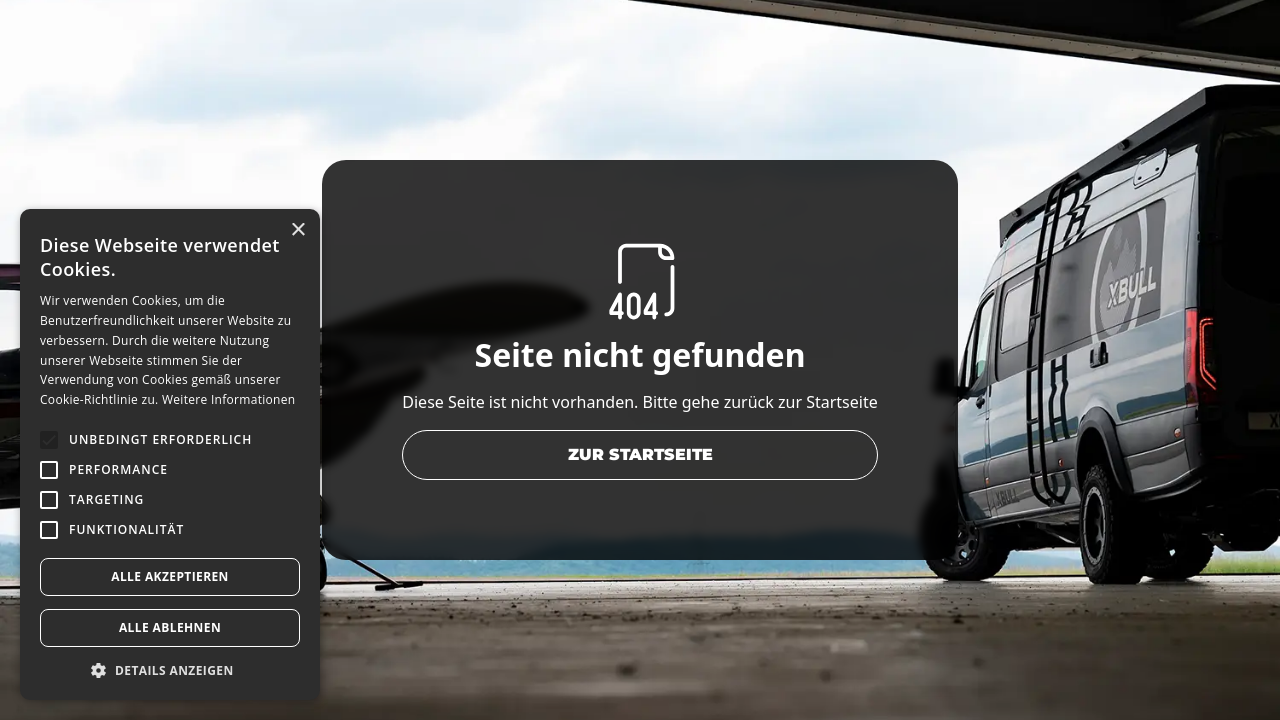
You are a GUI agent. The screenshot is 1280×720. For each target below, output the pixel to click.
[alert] (170, 454)
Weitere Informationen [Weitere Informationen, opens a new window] (229, 399)
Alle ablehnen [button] (170, 627)
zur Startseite (640, 454)
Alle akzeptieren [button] (170, 576)
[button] (170, 670)
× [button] (297, 230)
